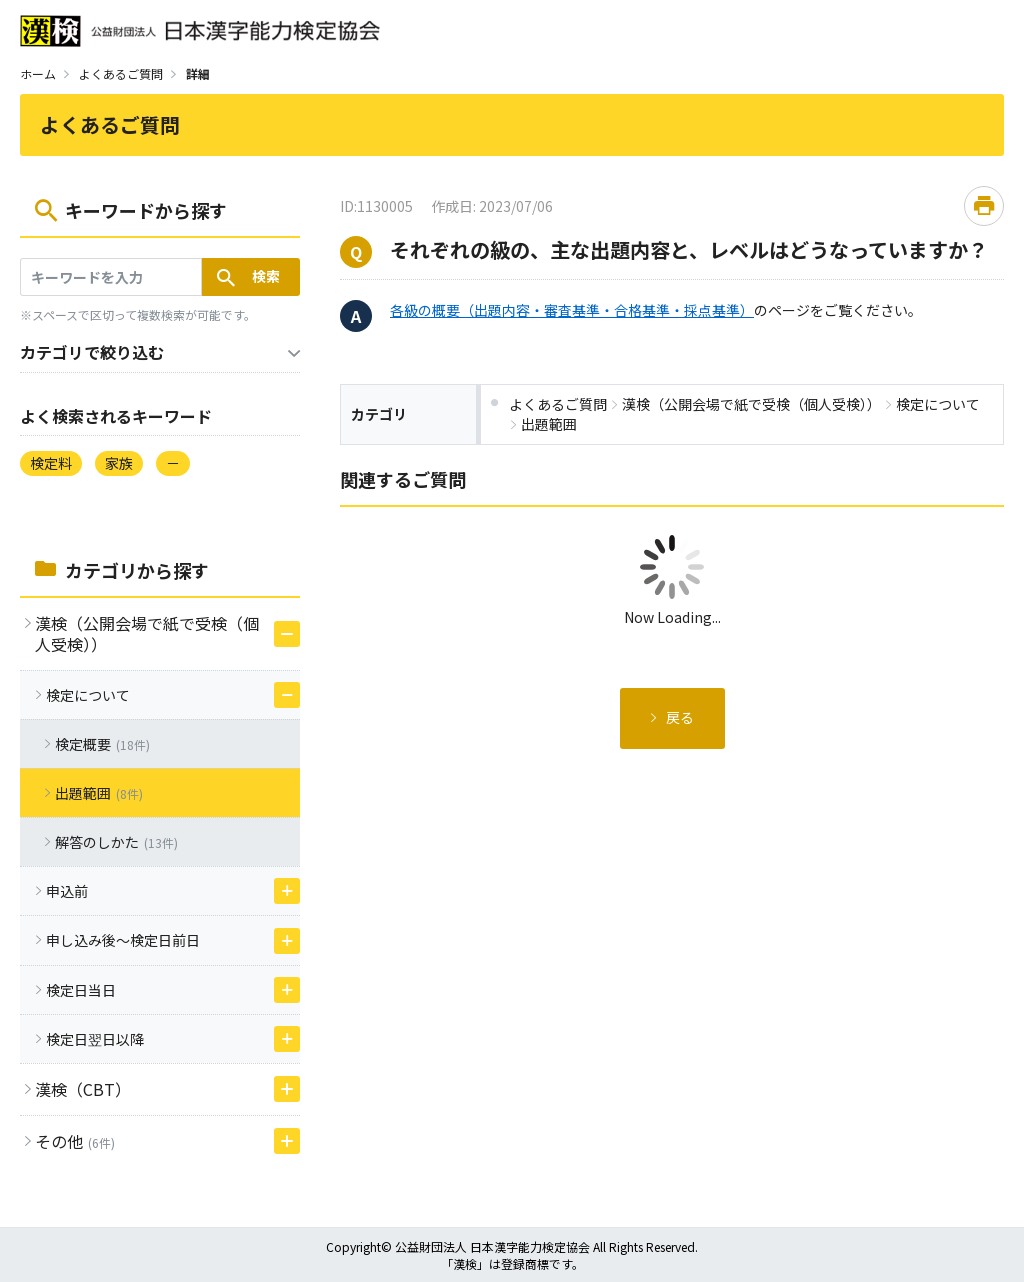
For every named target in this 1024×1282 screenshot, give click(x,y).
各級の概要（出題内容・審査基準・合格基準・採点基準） (572, 310)
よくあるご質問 (121, 73)
